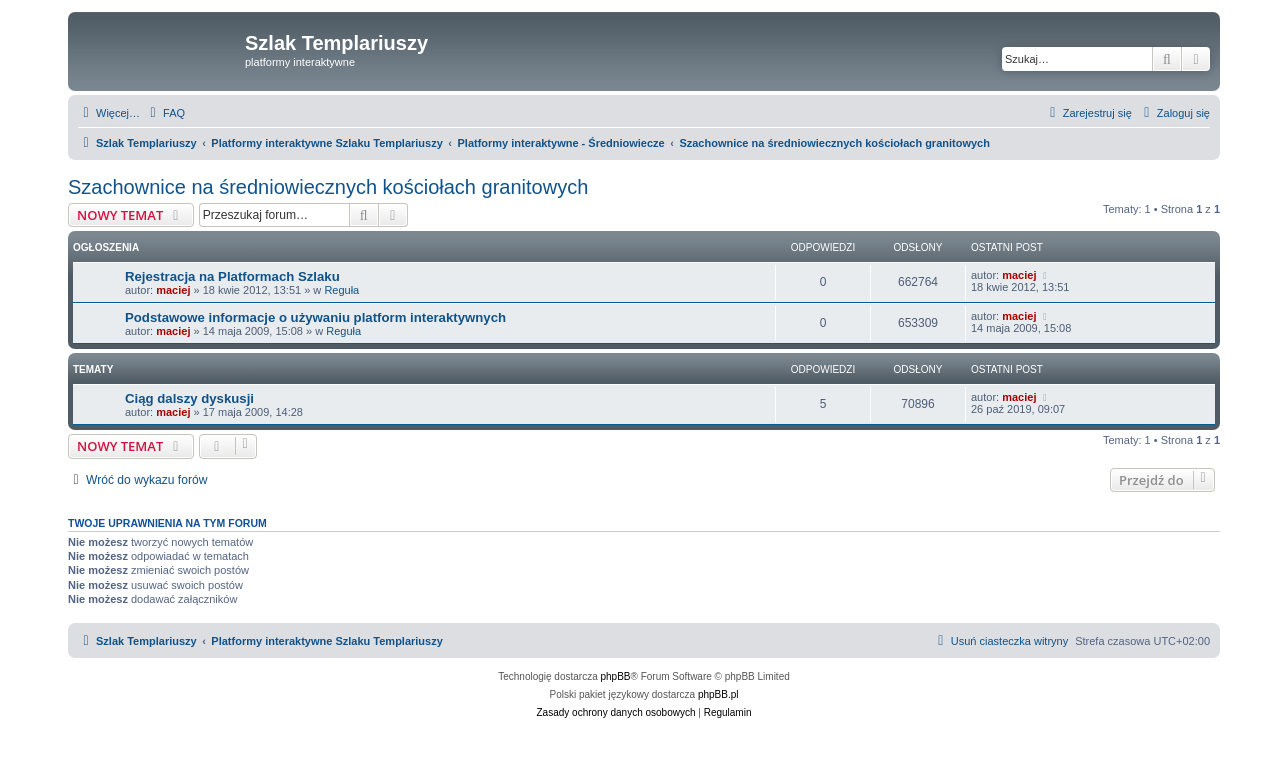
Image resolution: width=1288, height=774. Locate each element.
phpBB (616, 676)
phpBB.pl (718, 694)
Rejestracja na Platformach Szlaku (232, 276)
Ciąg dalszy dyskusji (189, 398)
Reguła (341, 290)
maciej (173, 290)
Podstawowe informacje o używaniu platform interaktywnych (315, 317)
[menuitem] (165, 113)
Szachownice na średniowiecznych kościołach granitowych (328, 187)
